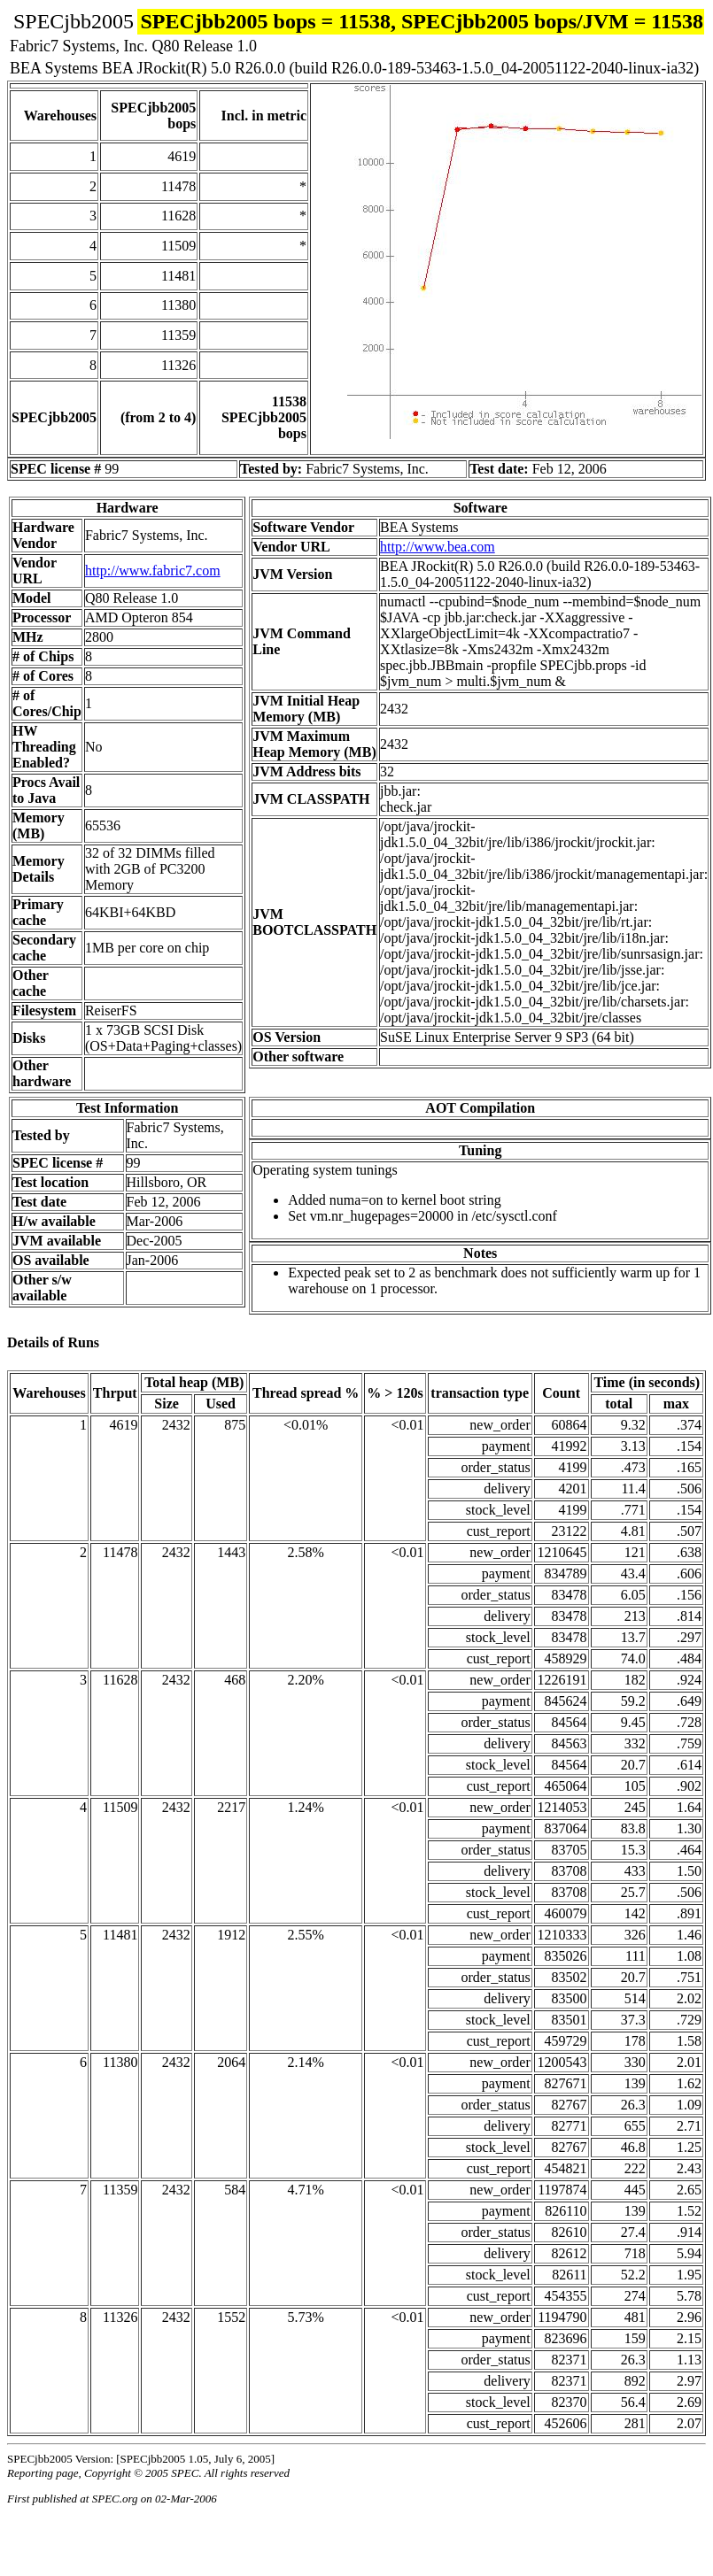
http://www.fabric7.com (153, 570)
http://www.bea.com (437, 546)
